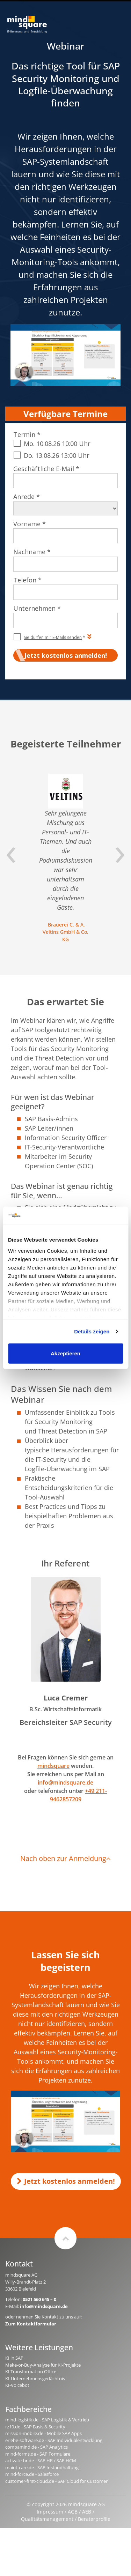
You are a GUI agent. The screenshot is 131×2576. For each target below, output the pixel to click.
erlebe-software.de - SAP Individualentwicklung (53, 2440)
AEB (86, 2511)
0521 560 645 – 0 (39, 2299)
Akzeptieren (65, 1353)
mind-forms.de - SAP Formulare (37, 2454)
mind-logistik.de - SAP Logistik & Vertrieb (47, 2420)
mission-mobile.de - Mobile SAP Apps (43, 2433)
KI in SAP (14, 2358)
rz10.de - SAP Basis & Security (35, 2427)
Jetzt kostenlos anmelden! (66, 2181)
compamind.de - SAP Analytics (36, 2447)
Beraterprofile (94, 2519)
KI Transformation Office (30, 2371)
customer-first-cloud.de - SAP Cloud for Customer (56, 2481)
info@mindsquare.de (65, 1782)
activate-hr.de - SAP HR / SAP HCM (40, 2460)
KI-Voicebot (17, 2385)
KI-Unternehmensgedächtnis (35, 2378)
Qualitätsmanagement (47, 2519)
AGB (73, 2511)
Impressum (50, 2511)
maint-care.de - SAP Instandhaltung (42, 2467)
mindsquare (53, 1766)
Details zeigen (91, 1331)
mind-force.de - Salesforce (32, 2474)
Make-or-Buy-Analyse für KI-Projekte (43, 2365)
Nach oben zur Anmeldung (65, 1858)
